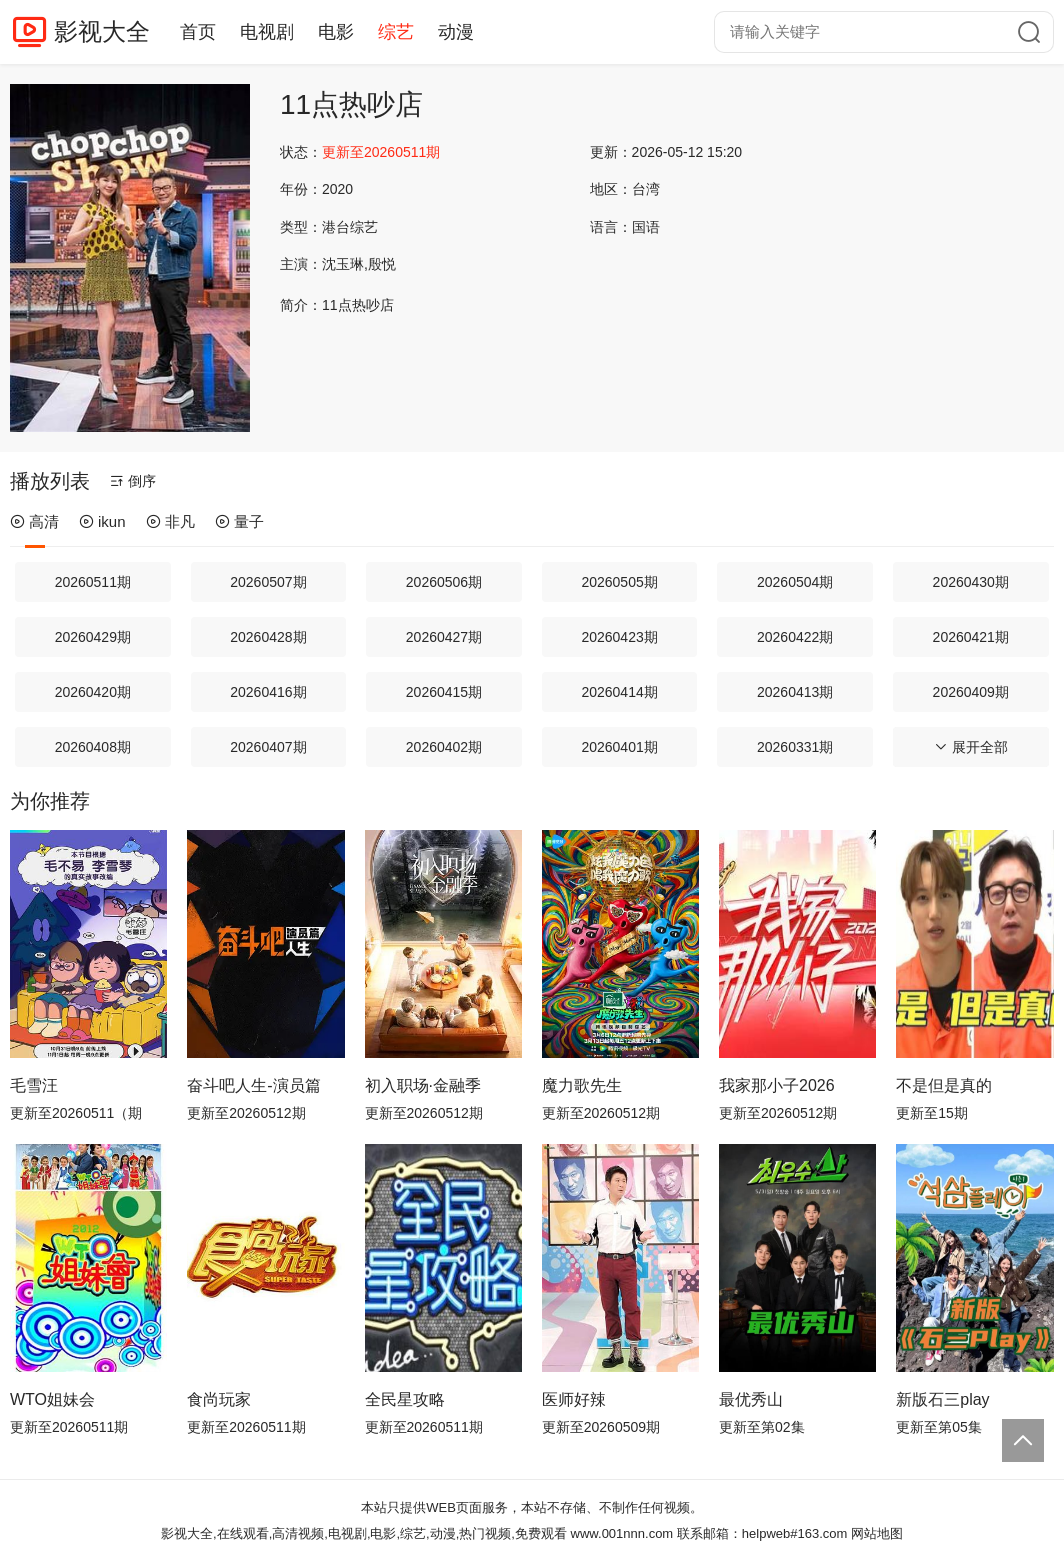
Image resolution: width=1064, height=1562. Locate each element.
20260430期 (971, 582)
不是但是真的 (944, 1085)
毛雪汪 (34, 1085)
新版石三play (942, 1399)
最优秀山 (751, 1399)
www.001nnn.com (622, 1533)
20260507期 (268, 582)
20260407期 (268, 747)
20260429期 (93, 637)
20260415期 (444, 692)
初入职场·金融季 (423, 1085)
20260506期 (444, 582)
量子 (239, 521)
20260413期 (795, 692)
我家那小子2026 (777, 1085)
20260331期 (795, 747)
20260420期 (93, 692)
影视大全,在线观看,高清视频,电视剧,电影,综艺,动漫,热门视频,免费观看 (364, 1533)
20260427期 (444, 637)
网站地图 (877, 1533)
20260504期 (795, 582)
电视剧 (267, 32)
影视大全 (102, 31)
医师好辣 (574, 1399)
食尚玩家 (219, 1399)
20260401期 (619, 747)
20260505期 (619, 582)
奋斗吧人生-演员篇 (253, 1085)
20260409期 (971, 692)
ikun (102, 521)
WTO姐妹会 (52, 1399)
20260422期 (795, 637)
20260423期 (619, 637)
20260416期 (268, 692)
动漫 (456, 32)
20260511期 (93, 582)
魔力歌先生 (582, 1085)
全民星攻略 (405, 1399)
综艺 (396, 32)
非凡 (170, 521)
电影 (336, 32)
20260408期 (93, 747)
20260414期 (619, 692)
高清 (34, 521)
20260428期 (268, 637)
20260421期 (971, 637)
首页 (198, 32)
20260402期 (444, 747)
